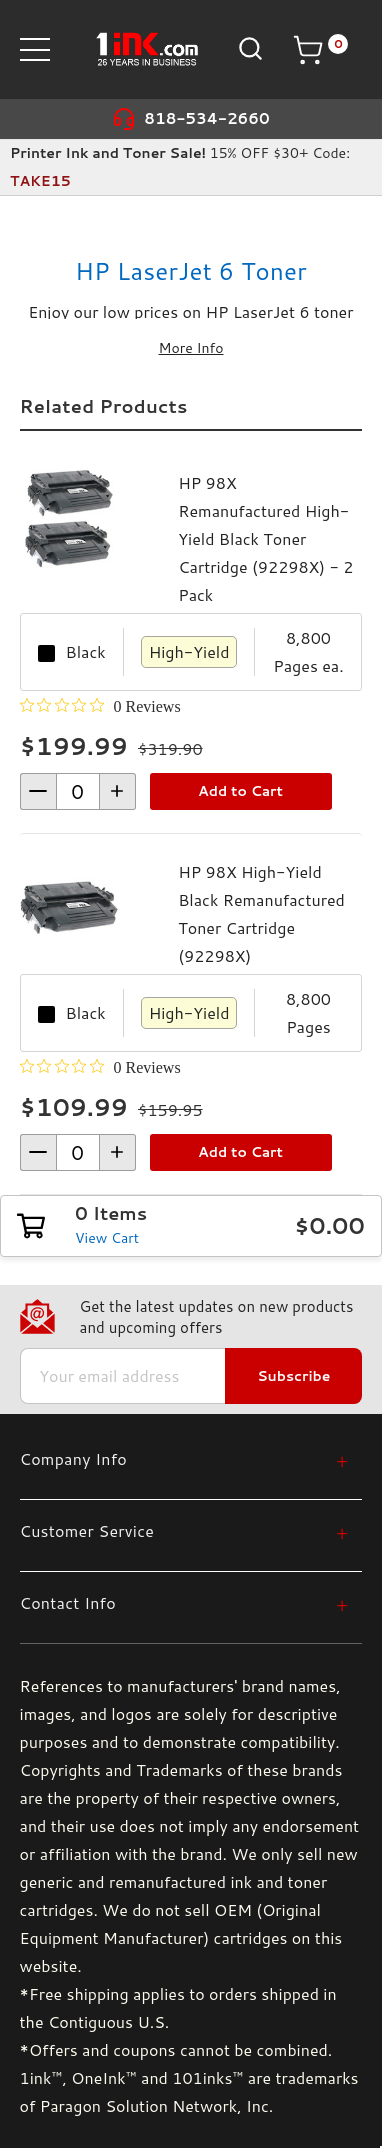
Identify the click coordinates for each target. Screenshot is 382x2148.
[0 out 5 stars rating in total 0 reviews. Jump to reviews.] (100, 706)
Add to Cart (240, 791)
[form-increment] (78, 791)
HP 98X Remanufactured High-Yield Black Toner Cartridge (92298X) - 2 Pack (265, 538)
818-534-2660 (207, 118)
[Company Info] (184, 1458)
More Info (191, 348)
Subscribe (293, 1376)
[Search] (248, 48)
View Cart (107, 1238)
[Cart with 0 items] (320, 50)
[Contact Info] (184, 1602)
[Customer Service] (184, 1530)
